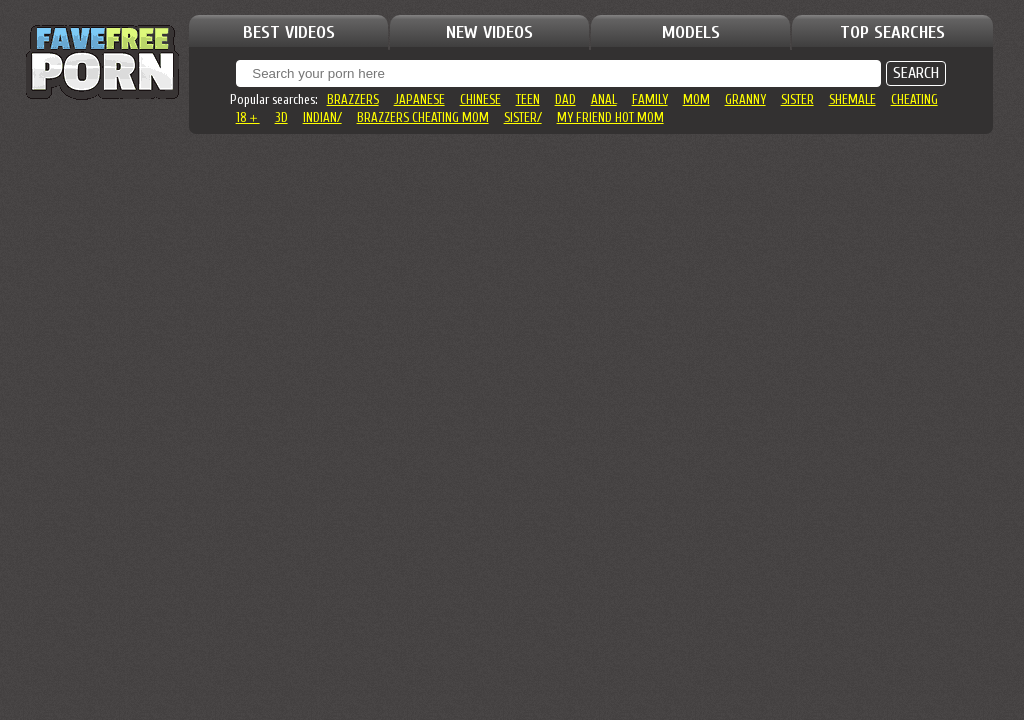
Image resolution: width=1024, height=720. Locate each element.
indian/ (322, 117)
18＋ (248, 117)
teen (528, 99)
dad (565, 99)
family (650, 99)
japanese (419, 99)
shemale (852, 99)
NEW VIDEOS (489, 32)
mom (696, 99)
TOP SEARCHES (892, 32)
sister (797, 99)
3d (281, 117)
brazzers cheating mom (423, 117)
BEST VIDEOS (289, 32)
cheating (914, 99)
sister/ (523, 117)
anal (604, 99)
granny (745, 99)
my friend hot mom (610, 117)
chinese (480, 99)
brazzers (353, 99)
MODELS (691, 32)
